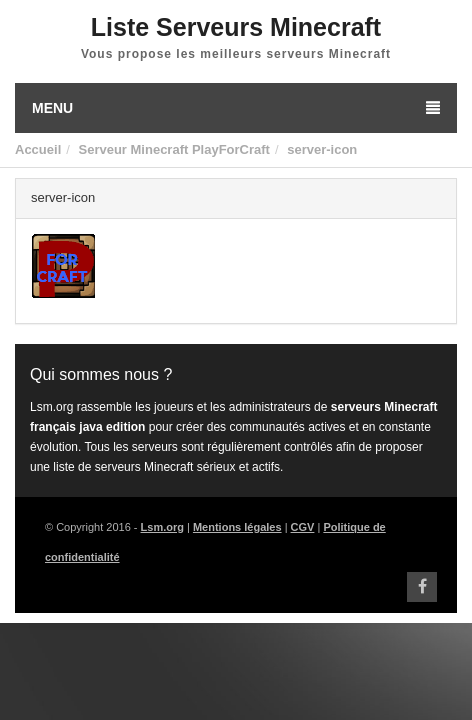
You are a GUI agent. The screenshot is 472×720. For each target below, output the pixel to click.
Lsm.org (162, 527)
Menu (236, 108)
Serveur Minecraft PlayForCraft (173, 149)
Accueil (38, 149)
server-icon (322, 149)
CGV (303, 527)
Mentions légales (237, 527)
